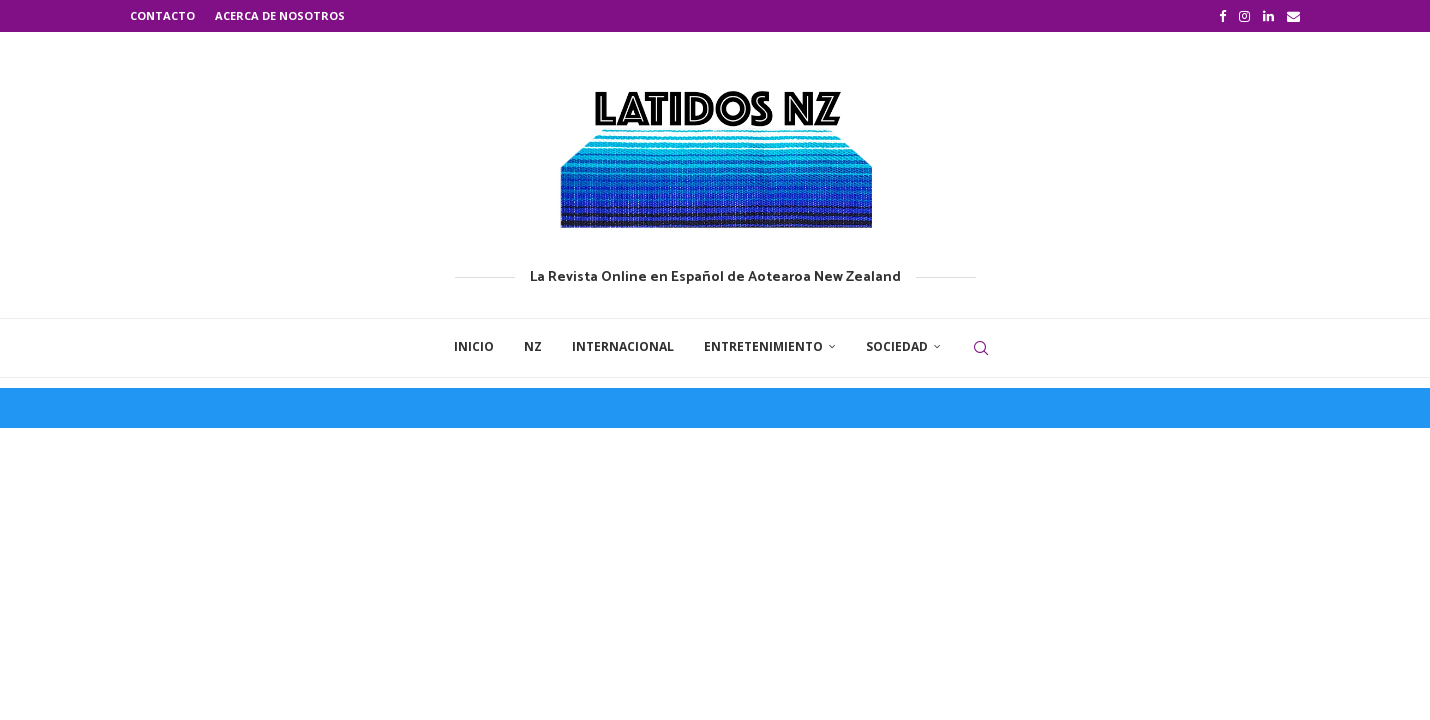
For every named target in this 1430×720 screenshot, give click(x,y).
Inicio (474, 346)
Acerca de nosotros (280, 15)
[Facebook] (1222, 16)
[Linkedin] (1268, 16)
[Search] (981, 348)
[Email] (1293, 16)
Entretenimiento (763, 346)
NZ (533, 346)
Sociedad (897, 346)
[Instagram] (1244, 16)
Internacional (623, 346)
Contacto (162, 15)
